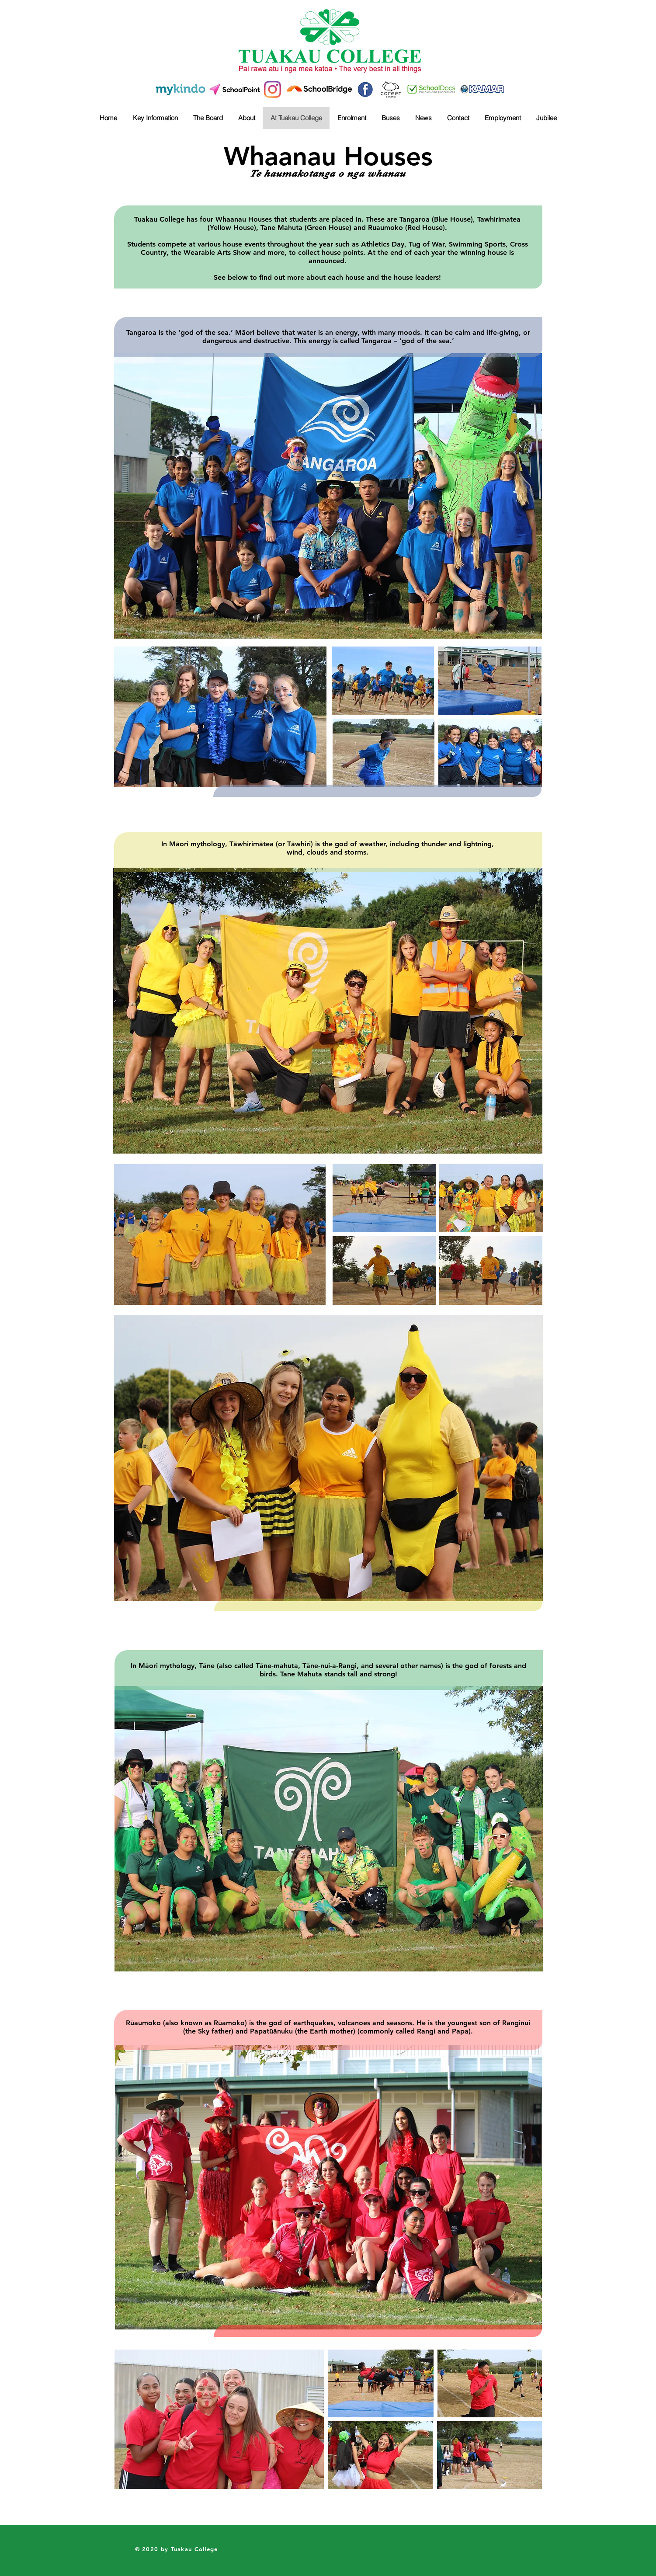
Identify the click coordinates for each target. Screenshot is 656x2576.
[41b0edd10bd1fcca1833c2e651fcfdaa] (365, 89)
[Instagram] (272, 89)
